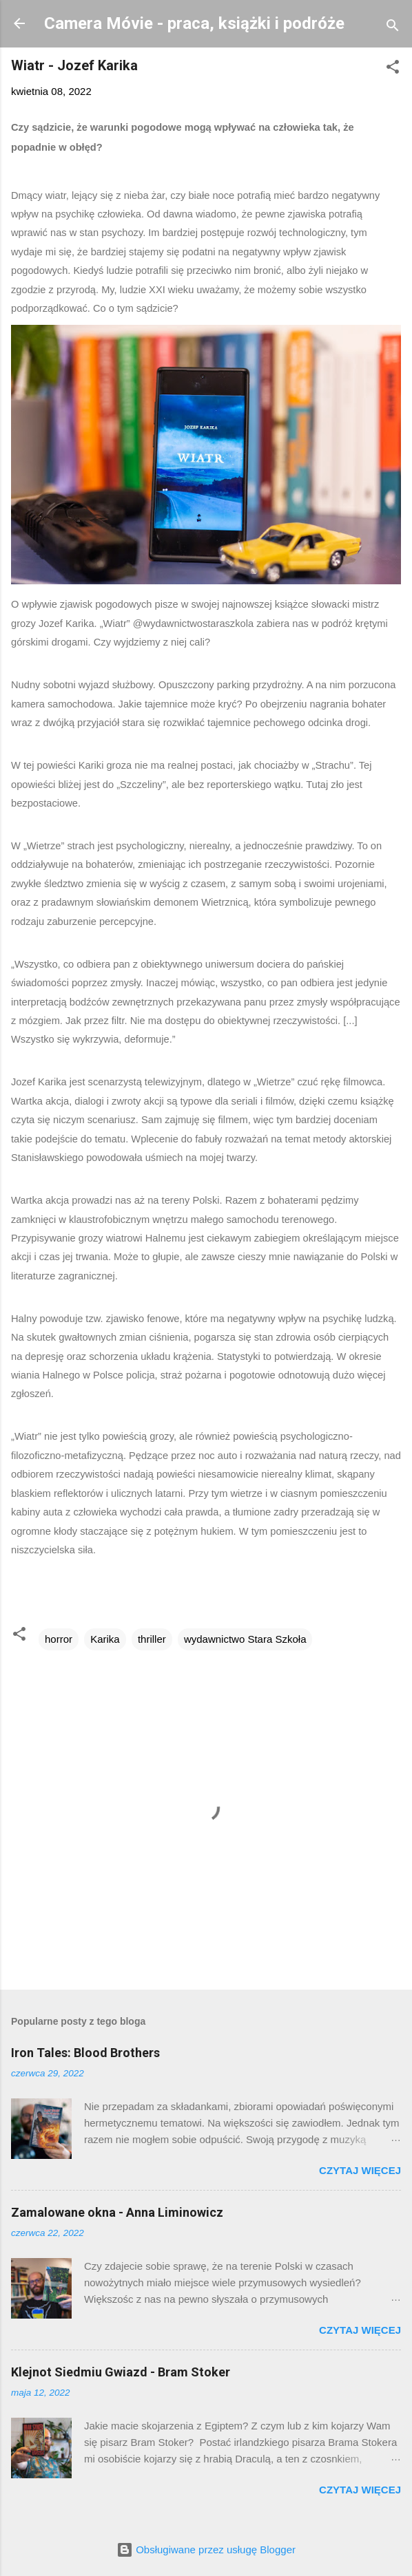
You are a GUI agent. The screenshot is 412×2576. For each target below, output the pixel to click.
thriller (152, 1639)
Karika (105, 1639)
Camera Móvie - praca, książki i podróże (194, 23)
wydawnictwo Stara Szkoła (245, 1639)
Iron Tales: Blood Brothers (85, 2052)
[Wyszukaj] (392, 28)
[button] (392, 69)
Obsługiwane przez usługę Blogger (206, 2549)
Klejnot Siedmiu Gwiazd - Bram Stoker (120, 2372)
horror (58, 1639)
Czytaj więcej (360, 2170)
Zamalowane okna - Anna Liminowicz (117, 2212)
